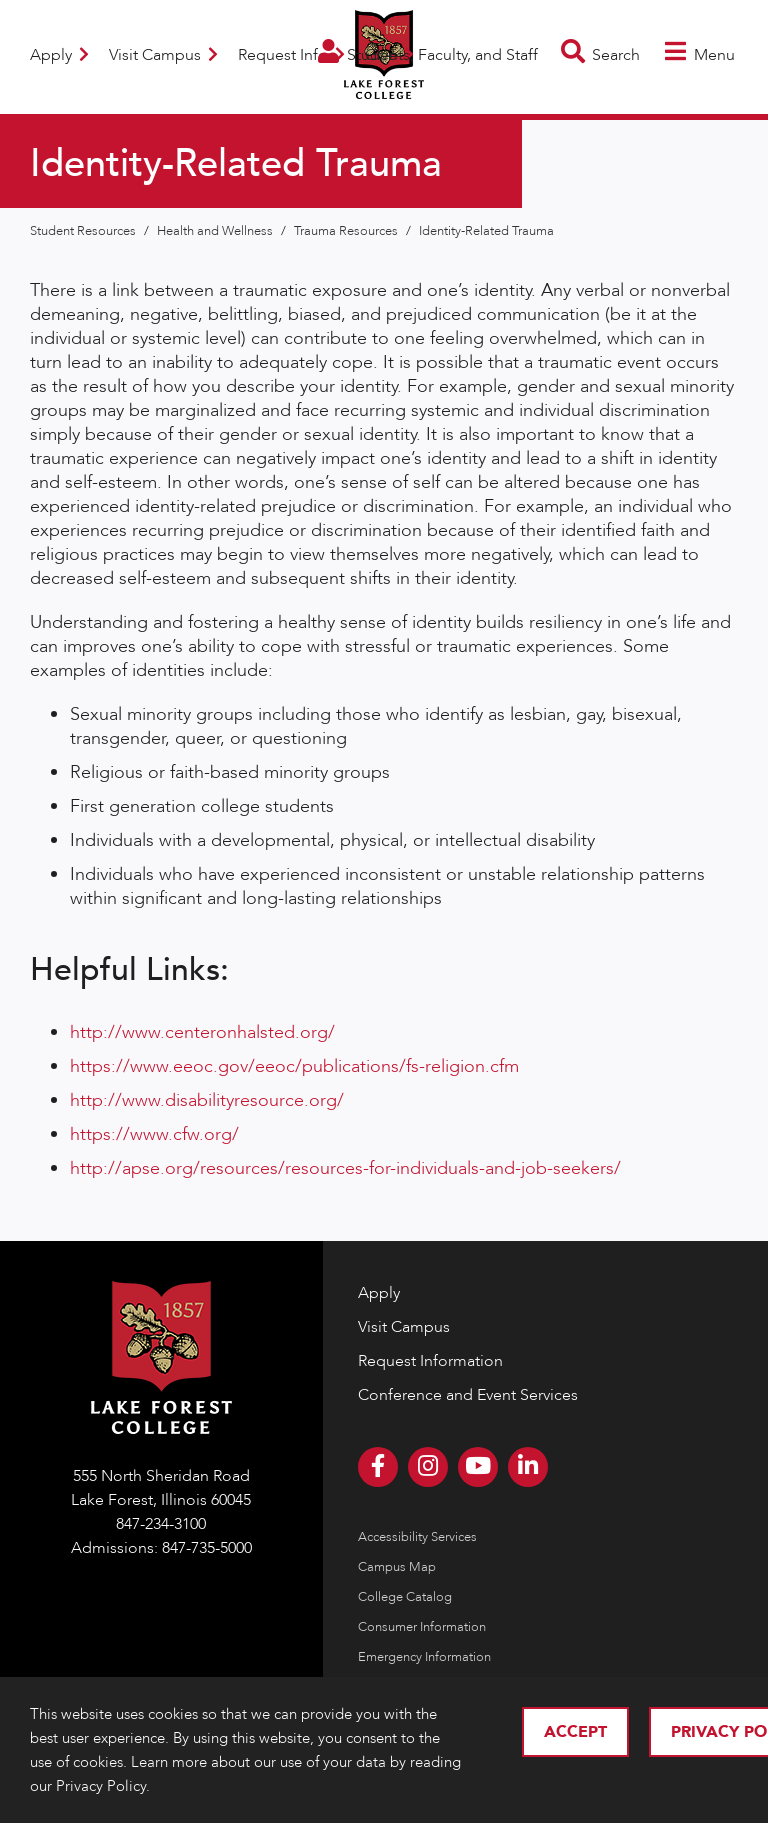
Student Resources (84, 231)
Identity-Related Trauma (486, 231)
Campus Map (397, 1567)
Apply (59, 55)
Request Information (430, 1361)
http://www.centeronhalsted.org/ (202, 1032)
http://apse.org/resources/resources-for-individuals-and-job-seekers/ (345, 1168)
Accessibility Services (417, 1537)
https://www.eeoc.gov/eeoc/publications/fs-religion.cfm (294, 1066)
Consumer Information (422, 1627)
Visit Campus (163, 55)
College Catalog (405, 1597)
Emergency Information (424, 1657)
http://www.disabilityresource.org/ (207, 1100)
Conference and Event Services (468, 1395)
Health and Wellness (216, 231)
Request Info (291, 55)
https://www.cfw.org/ (154, 1134)
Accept (575, 1732)
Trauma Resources (347, 231)
